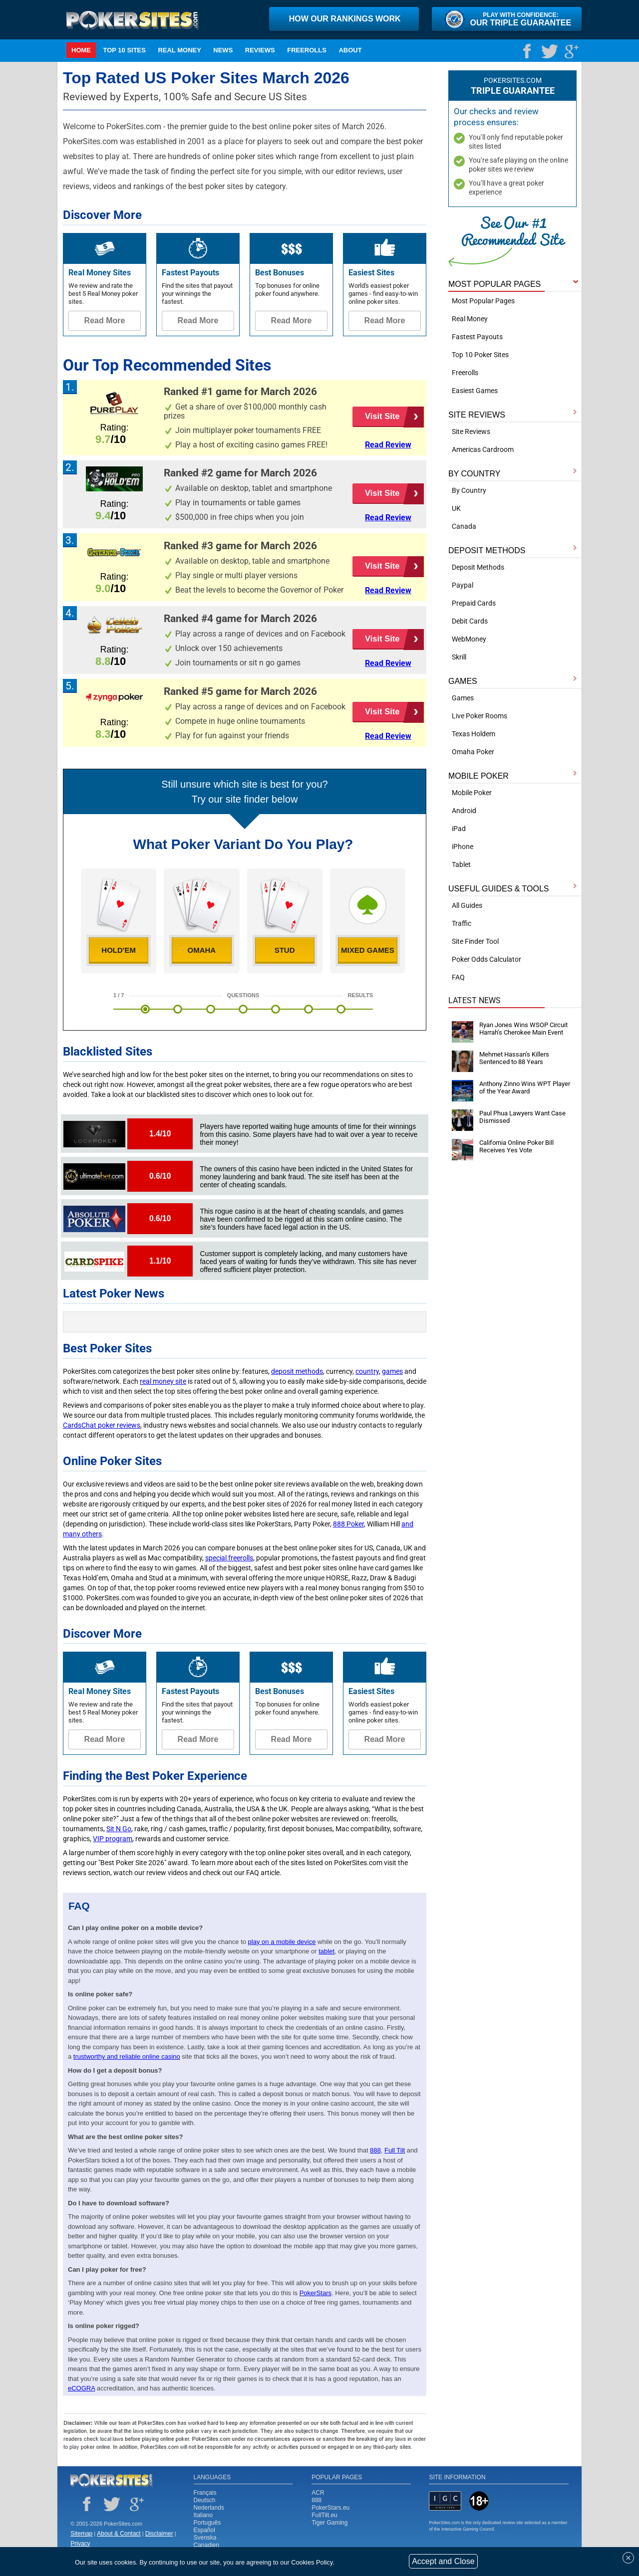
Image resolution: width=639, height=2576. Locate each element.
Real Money (179, 50)
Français (205, 2492)
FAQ (458, 977)
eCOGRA (81, 2388)
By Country (469, 490)
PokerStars (315, 2293)
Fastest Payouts (477, 337)
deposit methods (297, 1371)
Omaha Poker (473, 752)
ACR (318, 2492)
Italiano (203, 2515)
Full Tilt (394, 2150)
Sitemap (81, 2533)
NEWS (223, 50)
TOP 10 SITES (124, 50)
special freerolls (229, 1558)
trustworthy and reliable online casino (126, 2056)
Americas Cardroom (483, 449)
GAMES (462, 681)
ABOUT (349, 50)
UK (456, 508)
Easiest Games (475, 391)
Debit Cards (470, 621)
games (392, 1371)
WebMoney (469, 639)
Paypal (462, 585)
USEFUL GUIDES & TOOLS (498, 888)
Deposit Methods (478, 567)
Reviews (260, 50)
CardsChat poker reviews (101, 1425)
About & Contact (118, 2533)
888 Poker (348, 1524)
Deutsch (205, 2500)
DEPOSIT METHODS (486, 550)
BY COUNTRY (474, 473)
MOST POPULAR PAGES (494, 284)
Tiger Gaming (329, 2522)
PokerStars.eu (330, 2507)
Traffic (461, 923)
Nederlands (209, 2507)
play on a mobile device (282, 1941)
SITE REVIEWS (476, 415)
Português (207, 2522)
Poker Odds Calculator (486, 959)
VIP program (112, 1839)
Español (204, 2530)
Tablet (461, 864)
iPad (459, 829)
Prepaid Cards (474, 603)
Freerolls (306, 50)
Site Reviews (471, 431)
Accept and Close (443, 2561)
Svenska (205, 2537)
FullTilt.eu (324, 2515)
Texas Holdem (473, 734)
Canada (464, 526)
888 (316, 2500)
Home (81, 50)
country (367, 1371)
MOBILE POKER (478, 776)
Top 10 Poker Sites (480, 355)
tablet (326, 1951)
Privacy (80, 2543)
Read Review (388, 444)
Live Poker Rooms (479, 716)
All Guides (467, 905)
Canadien (206, 2545)
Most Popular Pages (483, 301)
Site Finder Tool (475, 941)
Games (463, 698)
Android (464, 811)
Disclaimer (159, 2533)
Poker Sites (111, 2481)
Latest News (474, 1000)
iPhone (462, 847)
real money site (163, 1381)
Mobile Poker (472, 793)
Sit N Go (118, 1829)
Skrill (459, 657)
